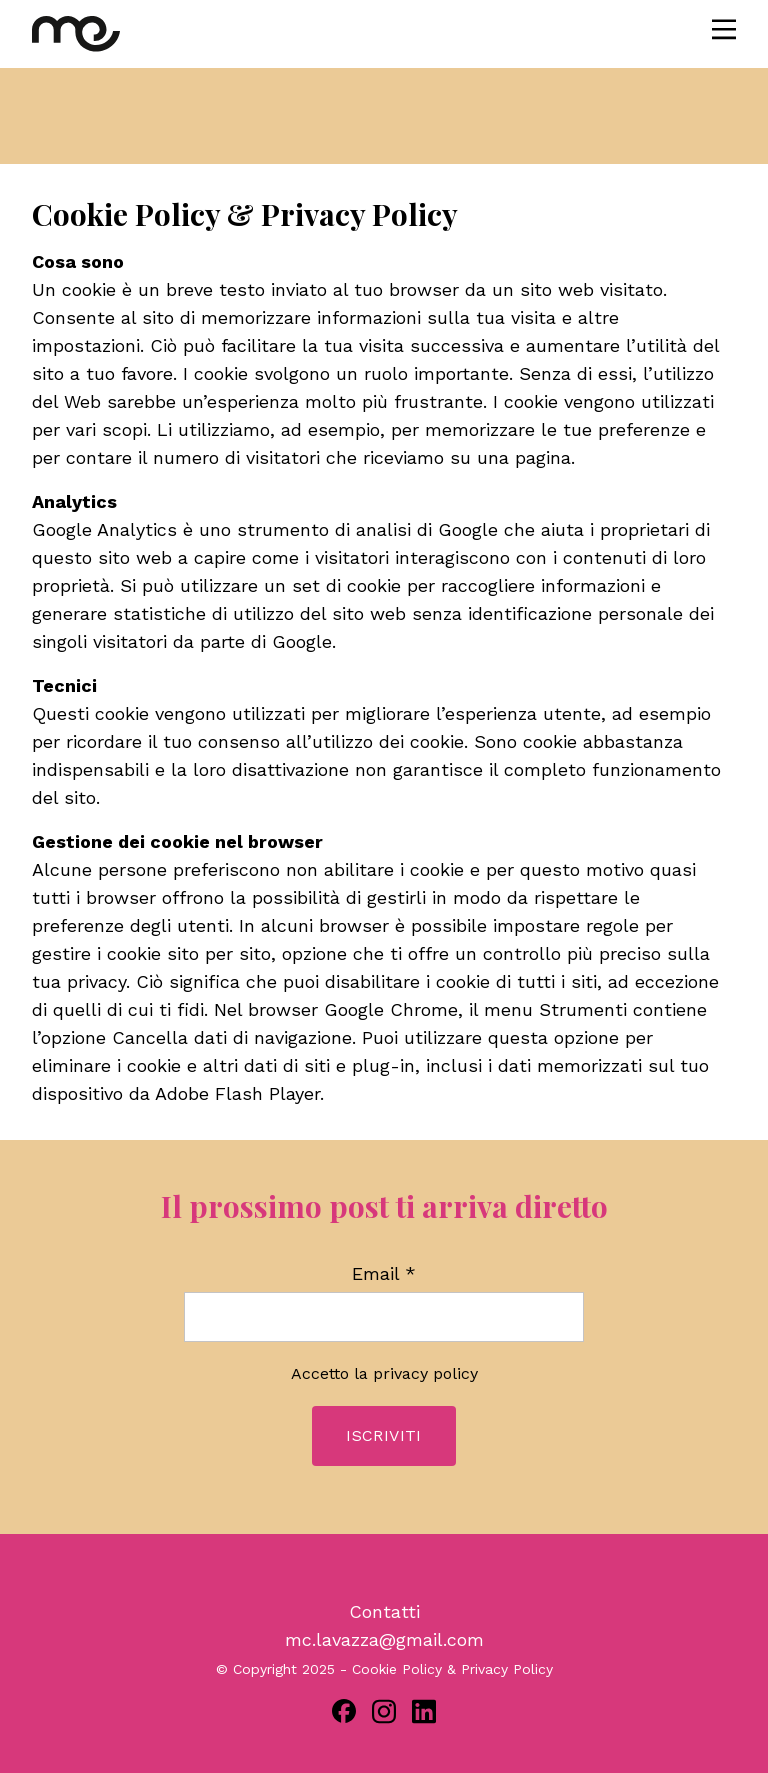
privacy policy (425, 1373)
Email (384, 1274)
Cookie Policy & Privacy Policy (452, 1669)
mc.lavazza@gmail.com (384, 1639)
